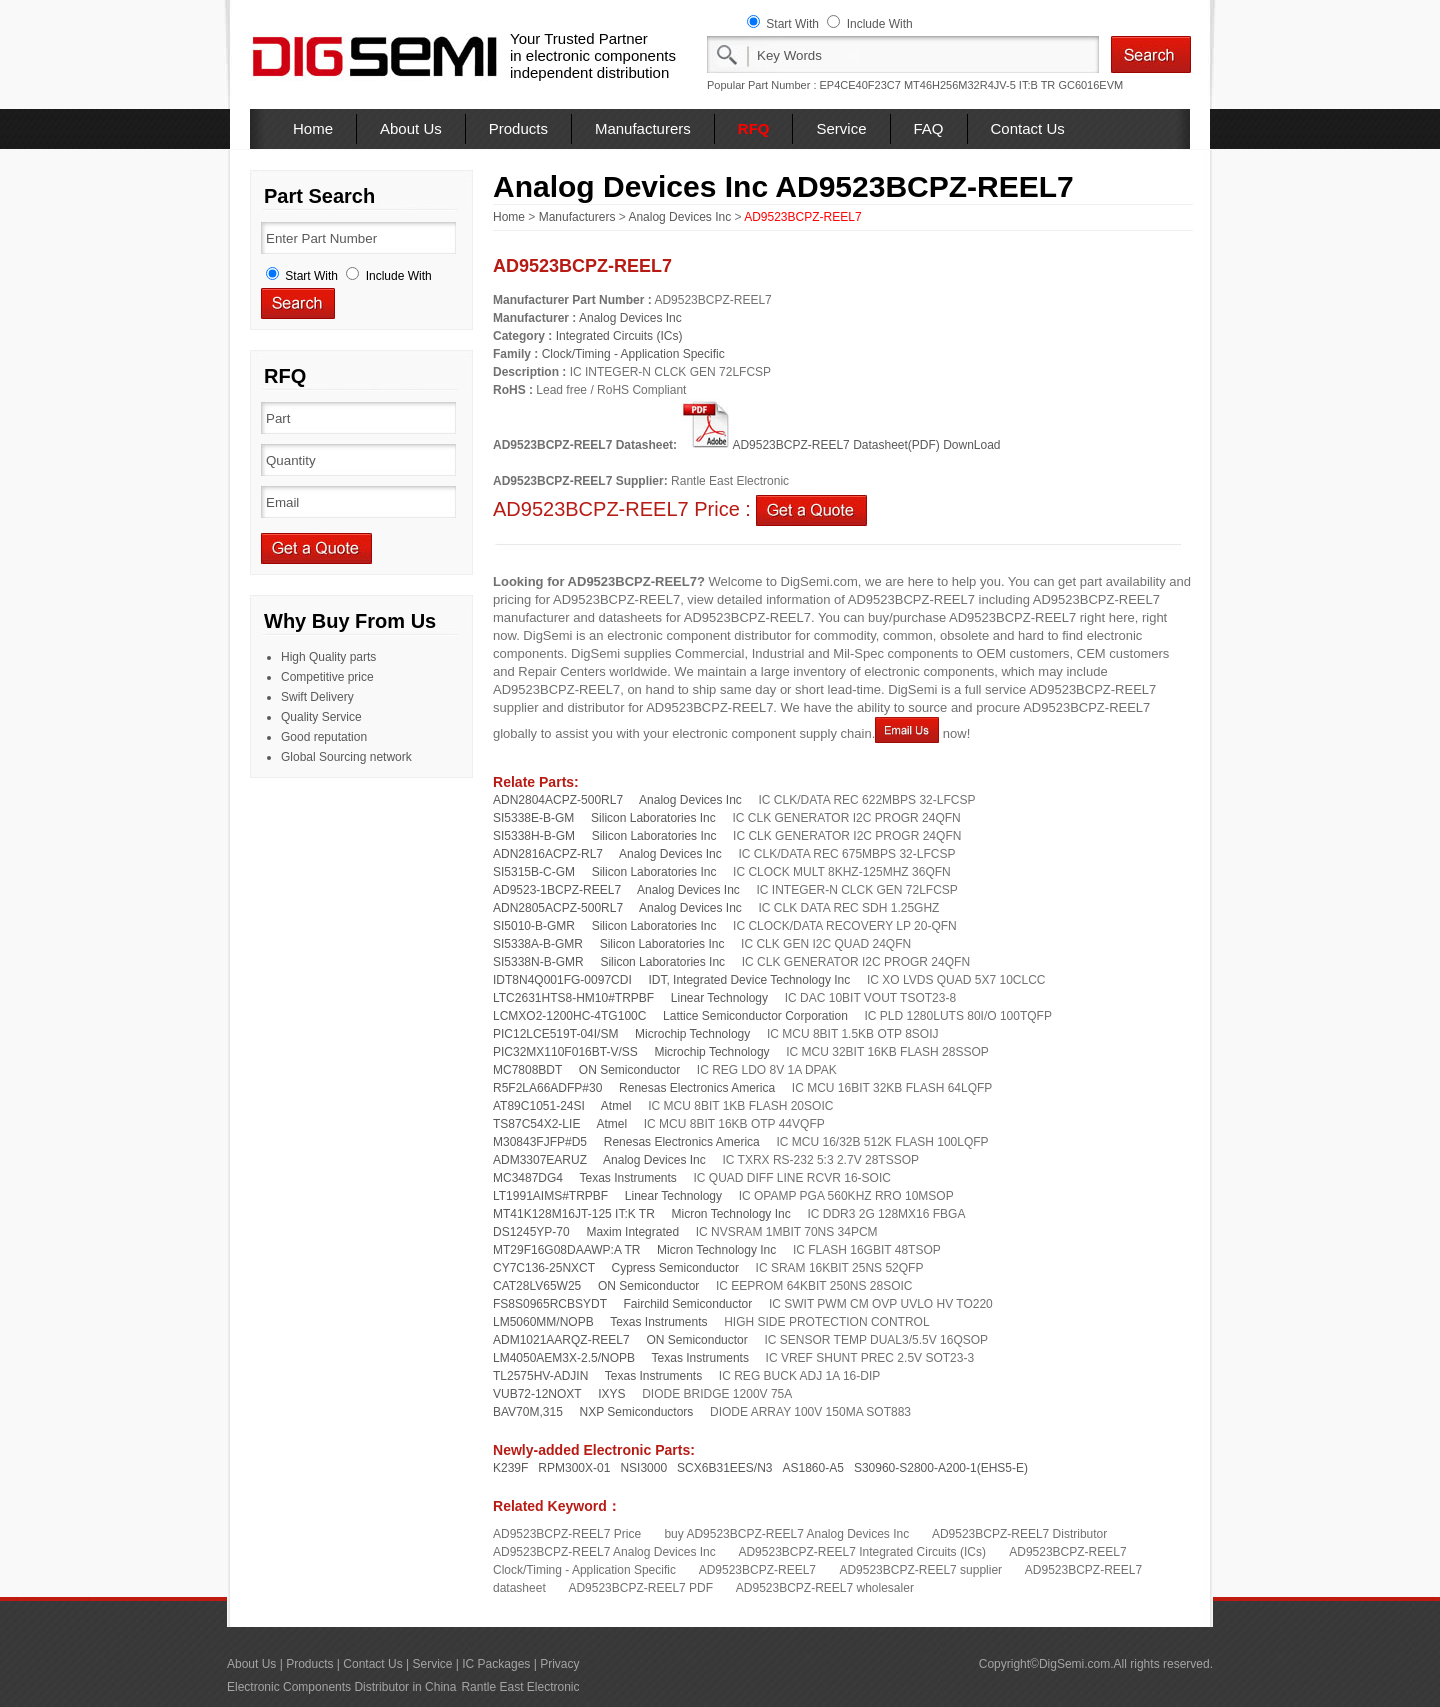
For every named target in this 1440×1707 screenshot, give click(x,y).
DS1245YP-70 (531, 1232)
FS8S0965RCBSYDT (550, 1304)
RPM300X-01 (574, 1468)
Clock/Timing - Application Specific (633, 354)
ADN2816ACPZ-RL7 (548, 854)
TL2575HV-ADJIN (540, 1376)
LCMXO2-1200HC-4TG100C (569, 1016)
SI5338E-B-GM (533, 818)
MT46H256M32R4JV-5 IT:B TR (979, 85)
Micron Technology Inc (731, 1214)
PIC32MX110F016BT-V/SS (565, 1052)
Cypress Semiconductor (675, 1268)
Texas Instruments (627, 1178)
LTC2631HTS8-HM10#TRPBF (573, 998)
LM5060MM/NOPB (543, 1322)
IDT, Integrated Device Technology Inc (749, 980)
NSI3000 (643, 1468)
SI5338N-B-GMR (538, 962)
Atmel (616, 1106)
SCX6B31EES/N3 (724, 1468)
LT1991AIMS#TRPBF (550, 1196)
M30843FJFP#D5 (540, 1142)
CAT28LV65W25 (537, 1286)
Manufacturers (643, 128)
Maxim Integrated (632, 1232)
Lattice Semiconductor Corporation (755, 1016)
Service (841, 128)
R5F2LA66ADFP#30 (547, 1088)
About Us (411, 128)
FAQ (929, 128)
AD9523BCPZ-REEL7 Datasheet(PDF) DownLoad (840, 445)
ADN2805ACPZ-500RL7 (558, 908)
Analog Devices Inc (679, 217)
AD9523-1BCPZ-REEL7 (557, 890)
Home (313, 128)
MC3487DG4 (528, 1178)
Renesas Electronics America (697, 1088)
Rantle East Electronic (520, 1687)
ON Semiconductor (629, 1070)
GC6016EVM (1090, 85)
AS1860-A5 (813, 1468)
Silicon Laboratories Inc (653, 818)
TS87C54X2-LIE (536, 1124)
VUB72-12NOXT (537, 1394)
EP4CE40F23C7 (860, 85)
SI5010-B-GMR (534, 926)
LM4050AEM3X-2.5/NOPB (564, 1358)
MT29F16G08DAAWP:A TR (566, 1250)
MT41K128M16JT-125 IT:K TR (574, 1214)
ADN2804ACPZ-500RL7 (558, 800)
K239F (510, 1468)
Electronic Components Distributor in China (341, 1687)
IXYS (611, 1394)
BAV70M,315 (528, 1412)
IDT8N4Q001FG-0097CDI (562, 980)
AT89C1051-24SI (539, 1106)
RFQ (754, 128)
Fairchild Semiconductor (688, 1304)
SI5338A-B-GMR (538, 944)
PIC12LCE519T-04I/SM (555, 1034)
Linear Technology (719, 998)
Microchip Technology (692, 1034)
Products (518, 128)
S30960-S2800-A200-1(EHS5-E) (941, 1468)
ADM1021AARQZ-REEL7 (561, 1340)
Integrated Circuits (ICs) (619, 336)
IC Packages (496, 1664)
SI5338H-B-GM (534, 836)
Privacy (559, 1664)
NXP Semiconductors (637, 1412)
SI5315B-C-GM (534, 872)
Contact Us (1028, 128)
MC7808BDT (527, 1070)
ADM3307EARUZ (540, 1160)
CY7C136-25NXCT (544, 1268)
